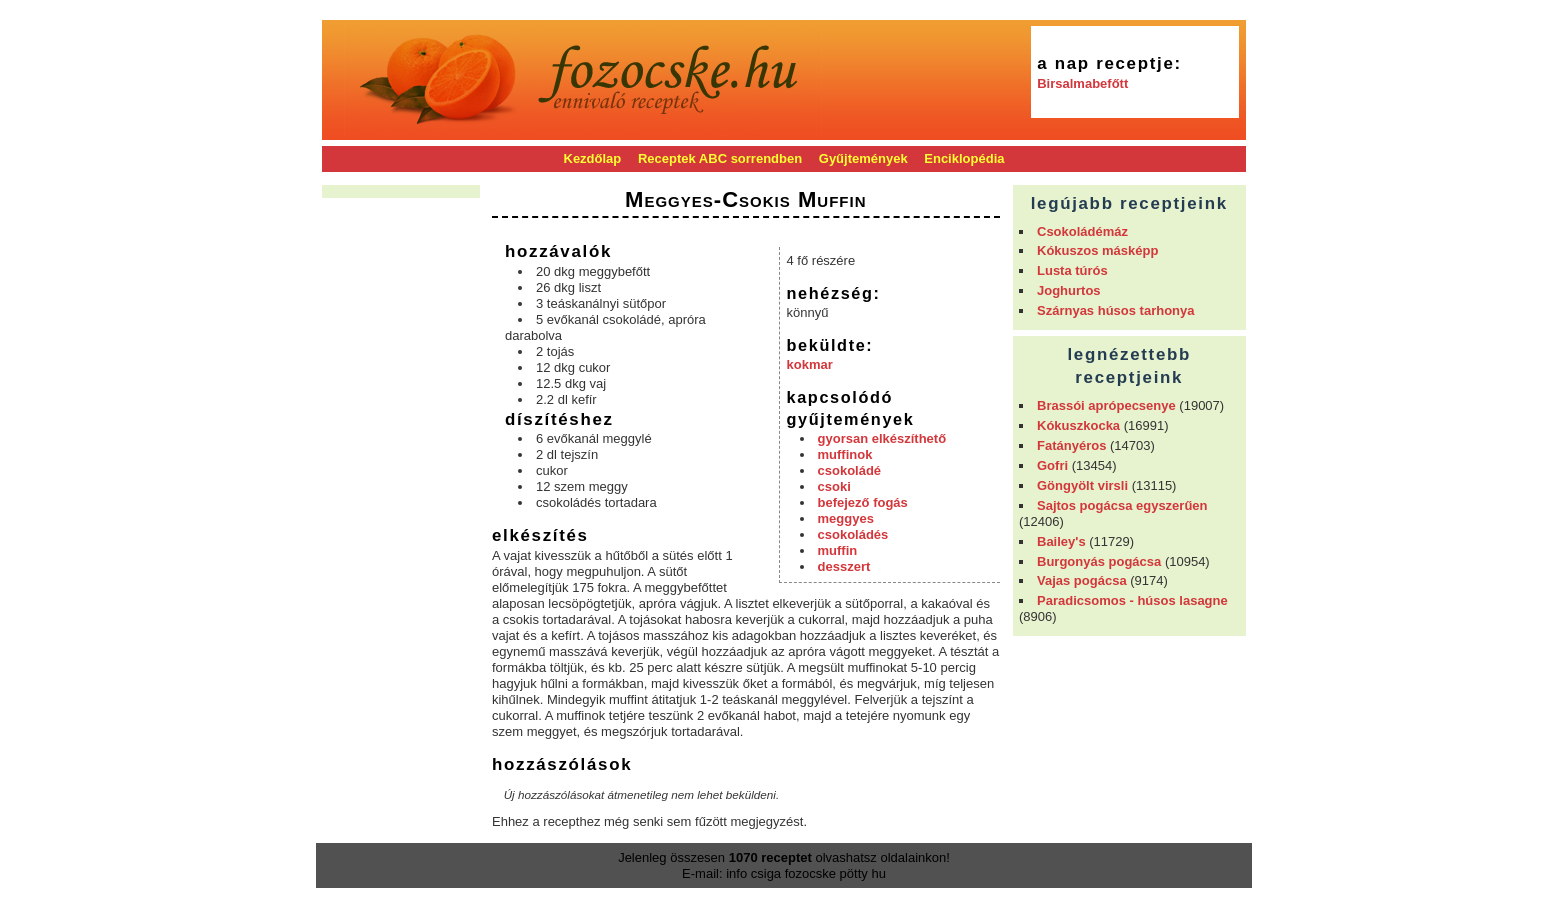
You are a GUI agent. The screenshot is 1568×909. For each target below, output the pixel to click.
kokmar (810, 364)
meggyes (846, 518)
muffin (838, 550)
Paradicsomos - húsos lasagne (1132, 600)
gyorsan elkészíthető (882, 438)
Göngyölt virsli (1082, 485)
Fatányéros (1071, 445)
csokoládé (850, 470)
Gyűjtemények (863, 158)
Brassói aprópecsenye (1106, 405)
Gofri (1052, 465)
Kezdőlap (593, 158)
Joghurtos (1069, 290)
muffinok (845, 454)
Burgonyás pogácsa (1099, 561)
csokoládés (853, 534)
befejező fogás (863, 502)
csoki (834, 486)
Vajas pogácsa (1082, 580)
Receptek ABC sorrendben (720, 158)
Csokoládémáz (1082, 231)
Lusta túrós (1072, 270)
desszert (844, 566)
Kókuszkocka (1078, 425)
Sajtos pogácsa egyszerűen (1122, 505)
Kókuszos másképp (1097, 250)
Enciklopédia (964, 158)
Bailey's (1061, 541)
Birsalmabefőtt (1082, 83)
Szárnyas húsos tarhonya (1116, 310)
